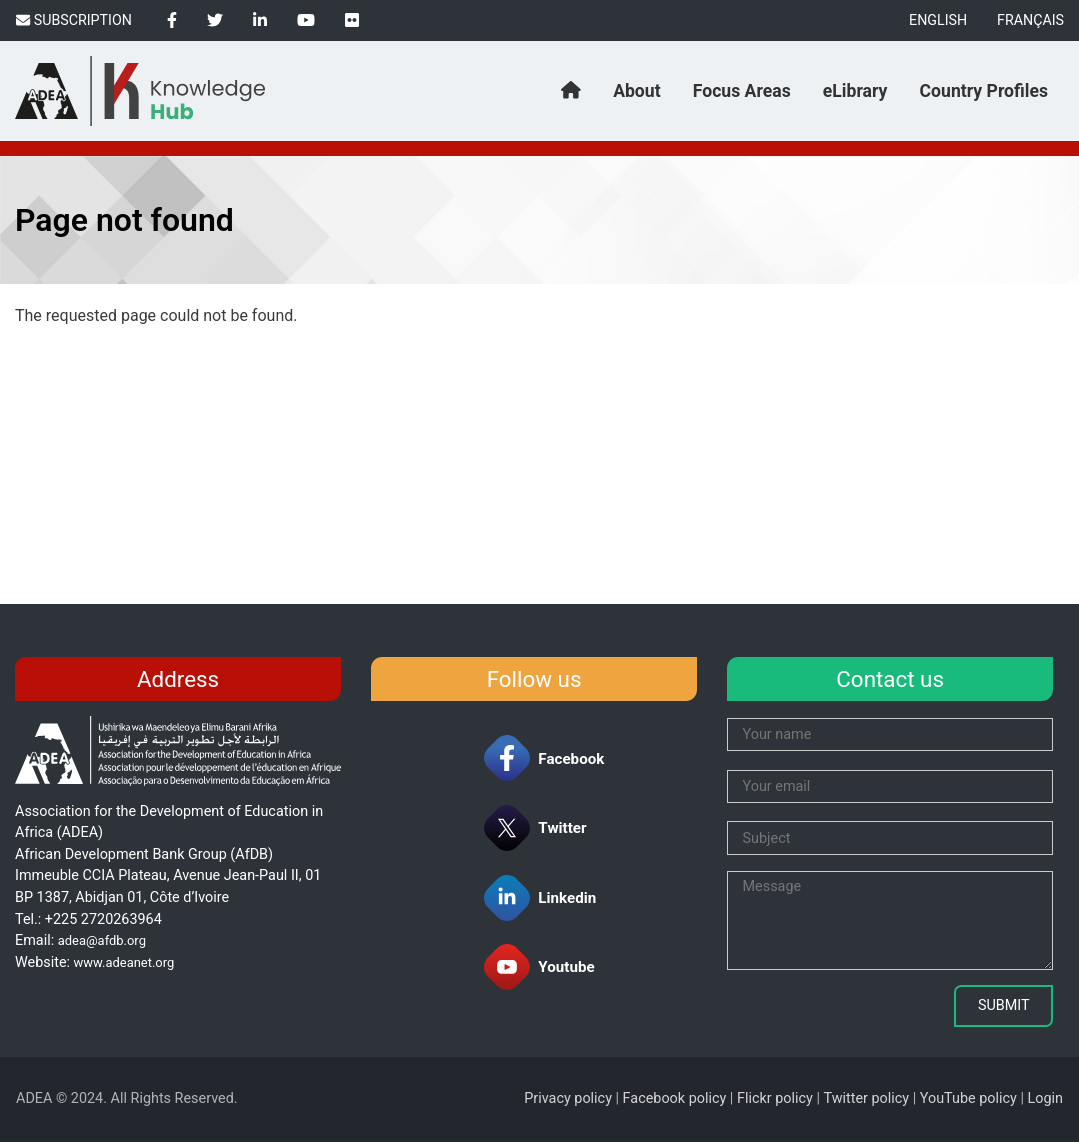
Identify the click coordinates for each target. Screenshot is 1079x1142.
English (938, 20)
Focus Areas (742, 91)
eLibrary (855, 91)
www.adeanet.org (124, 962)
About (636, 91)
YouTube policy (968, 1098)
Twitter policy (866, 1098)
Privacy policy (568, 1098)
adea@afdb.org (102, 940)
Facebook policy (675, 1098)
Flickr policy (775, 1098)
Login (1046, 1098)
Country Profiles (984, 91)
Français (1030, 20)
